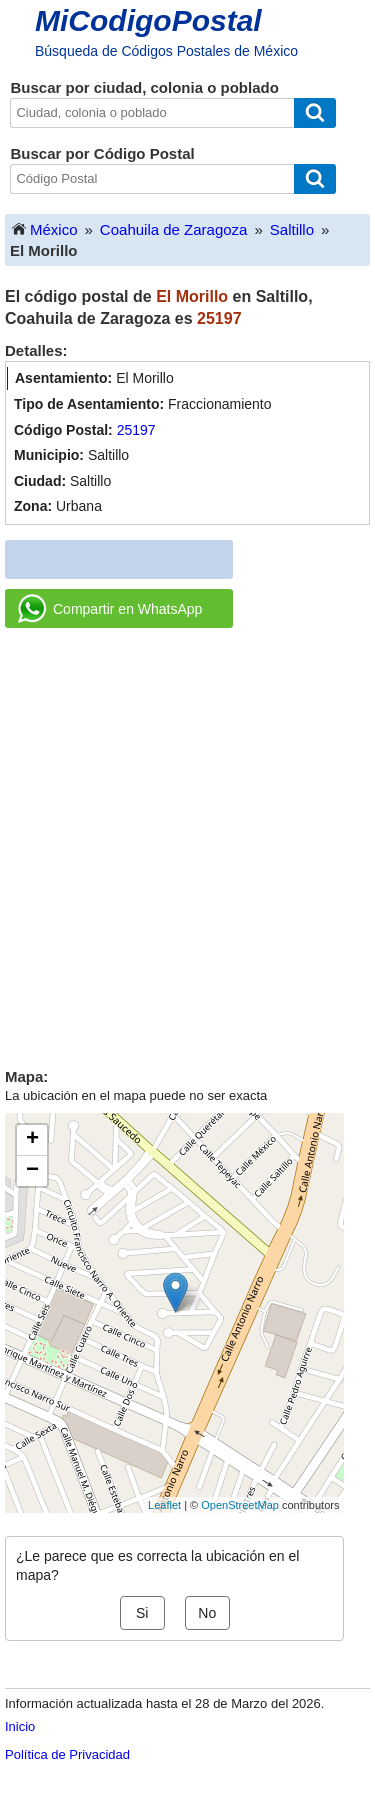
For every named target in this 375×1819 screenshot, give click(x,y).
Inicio (20, 1726)
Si (142, 1613)
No (207, 1613)
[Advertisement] (187, 840)
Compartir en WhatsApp (110, 609)
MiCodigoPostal (148, 20)
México (44, 228)
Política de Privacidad (67, 1754)
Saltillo (292, 229)
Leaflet (164, 1505)
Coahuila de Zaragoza (174, 229)
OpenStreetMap (240, 1505)
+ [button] (32, 1140)
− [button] (32, 1171)
